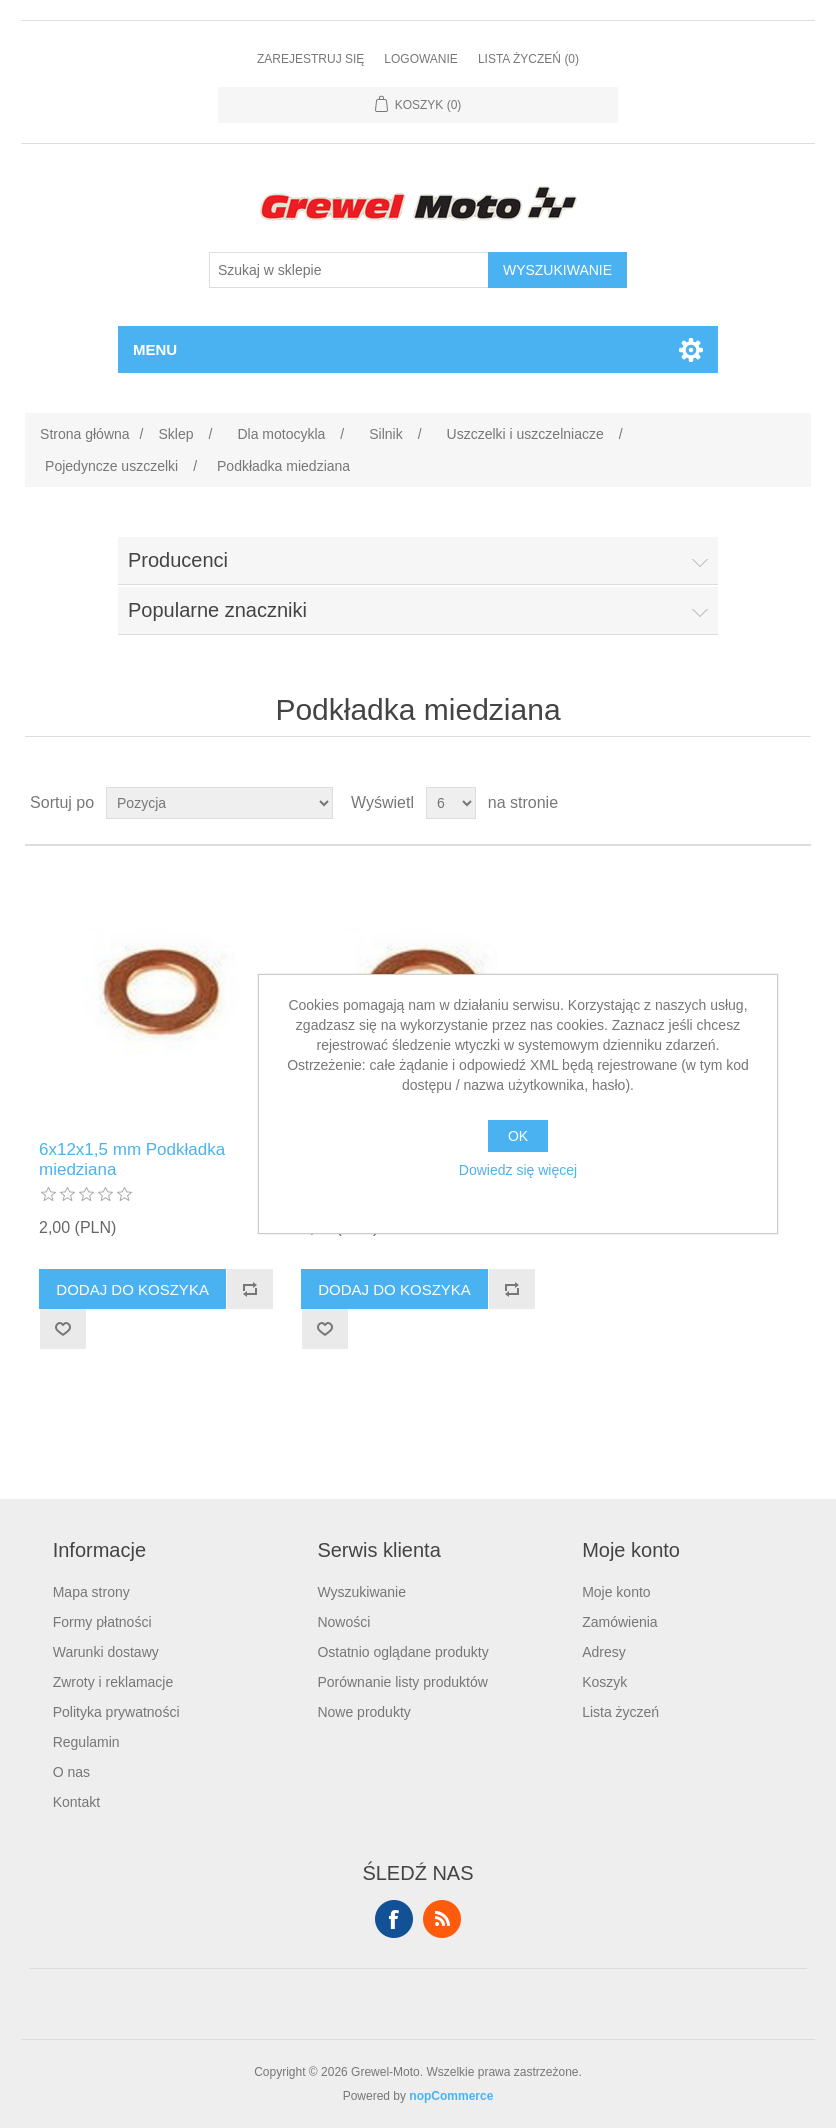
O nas (71, 1772)
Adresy (604, 1652)
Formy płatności (102, 1622)
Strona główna (85, 434)
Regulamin (86, 1742)
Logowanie (421, 59)
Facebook (394, 1919)
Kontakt (76, 1802)
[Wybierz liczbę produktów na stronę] (451, 803)
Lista (794, 803)
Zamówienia (619, 1622)
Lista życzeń (620, 1712)
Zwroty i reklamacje (113, 1682)
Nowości (343, 1622)
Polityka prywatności (116, 1712)
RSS (442, 1919)
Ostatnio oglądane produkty (402, 1652)
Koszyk (604, 1682)
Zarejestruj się (310, 59)
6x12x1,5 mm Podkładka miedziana (132, 1159)
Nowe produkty (363, 1712)
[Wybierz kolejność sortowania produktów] (219, 803)
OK (518, 1136)
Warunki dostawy (106, 1652)
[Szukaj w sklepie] (349, 270)
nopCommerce (451, 2096)
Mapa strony (91, 1592)
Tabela (758, 803)
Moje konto (616, 1592)
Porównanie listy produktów (402, 1682)
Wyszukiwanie (361, 1592)
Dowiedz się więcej (518, 1170)
